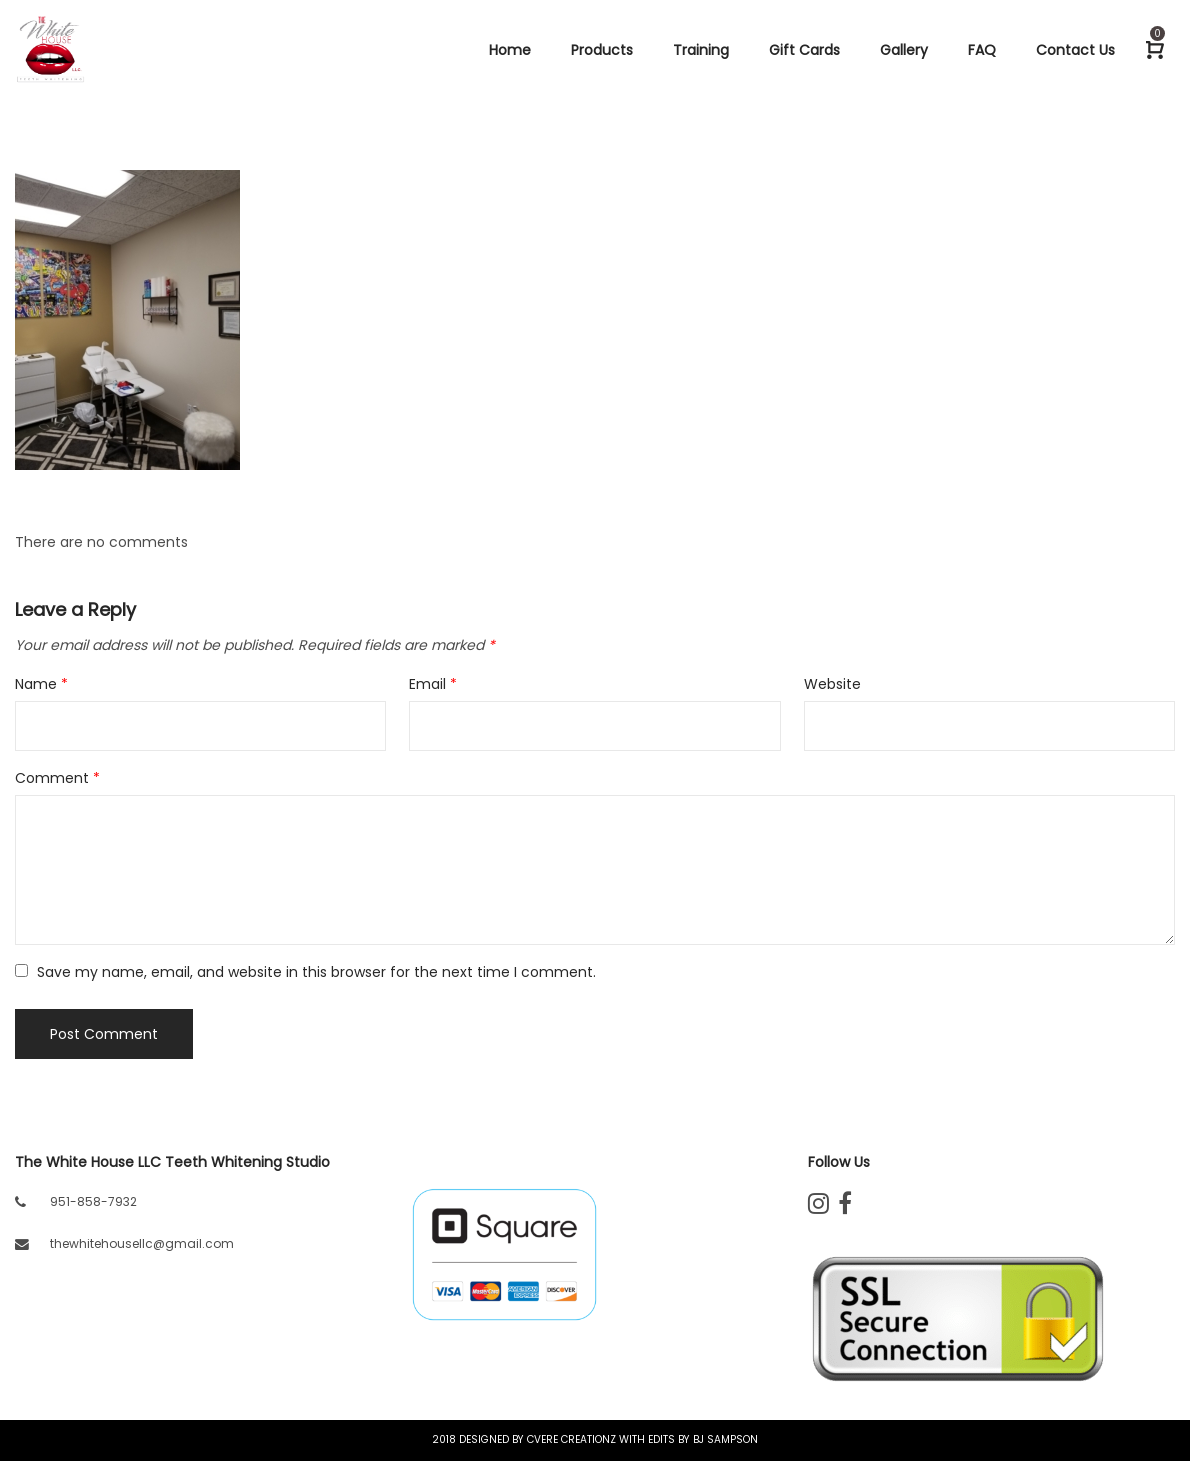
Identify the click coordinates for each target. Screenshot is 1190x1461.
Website (832, 684)
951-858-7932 (93, 1201)
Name (41, 684)
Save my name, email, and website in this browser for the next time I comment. (316, 972)
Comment (57, 778)
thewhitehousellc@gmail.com (142, 1243)
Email (433, 684)
